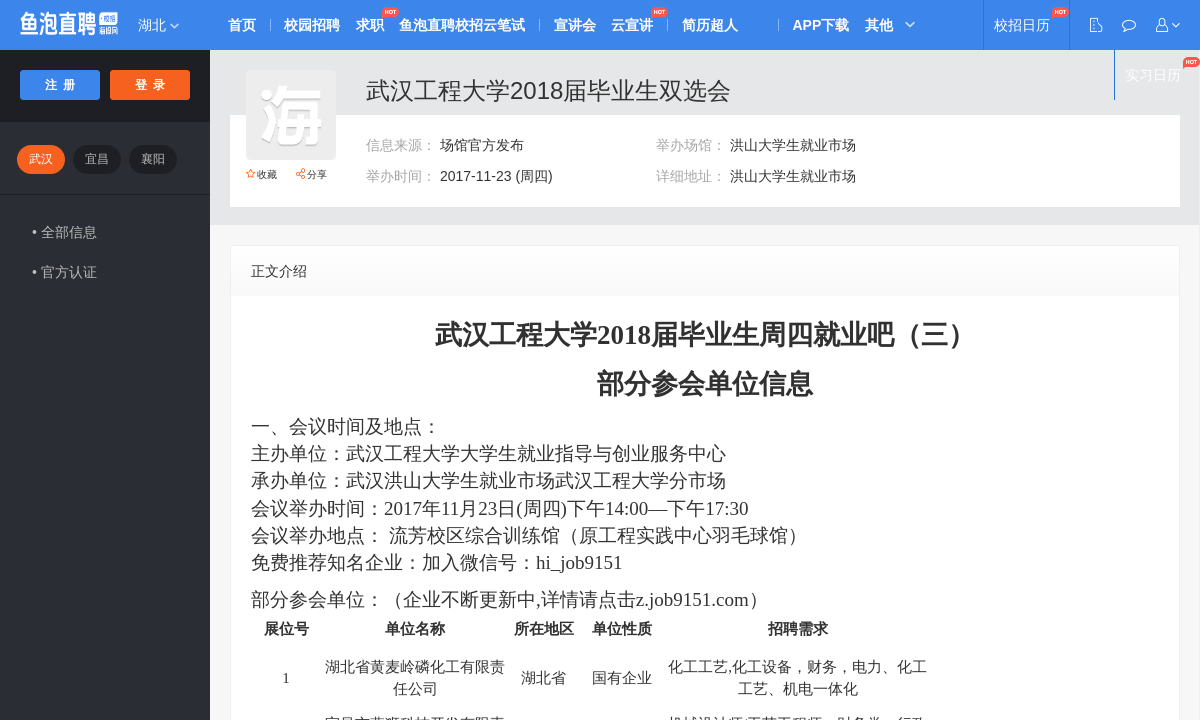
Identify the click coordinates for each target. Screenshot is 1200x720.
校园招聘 (313, 25)
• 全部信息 (64, 232)
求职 (371, 25)
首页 (242, 25)
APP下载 (824, 25)
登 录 (150, 85)
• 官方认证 (64, 272)
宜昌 (97, 159)
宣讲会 (577, 25)
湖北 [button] (158, 25)
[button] (1168, 25)
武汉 (41, 159)
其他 (883, 25)
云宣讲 (635, 25)
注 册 (60, 85)
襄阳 (153, 159)
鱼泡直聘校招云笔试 (464, 25)
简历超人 (713, 25)
